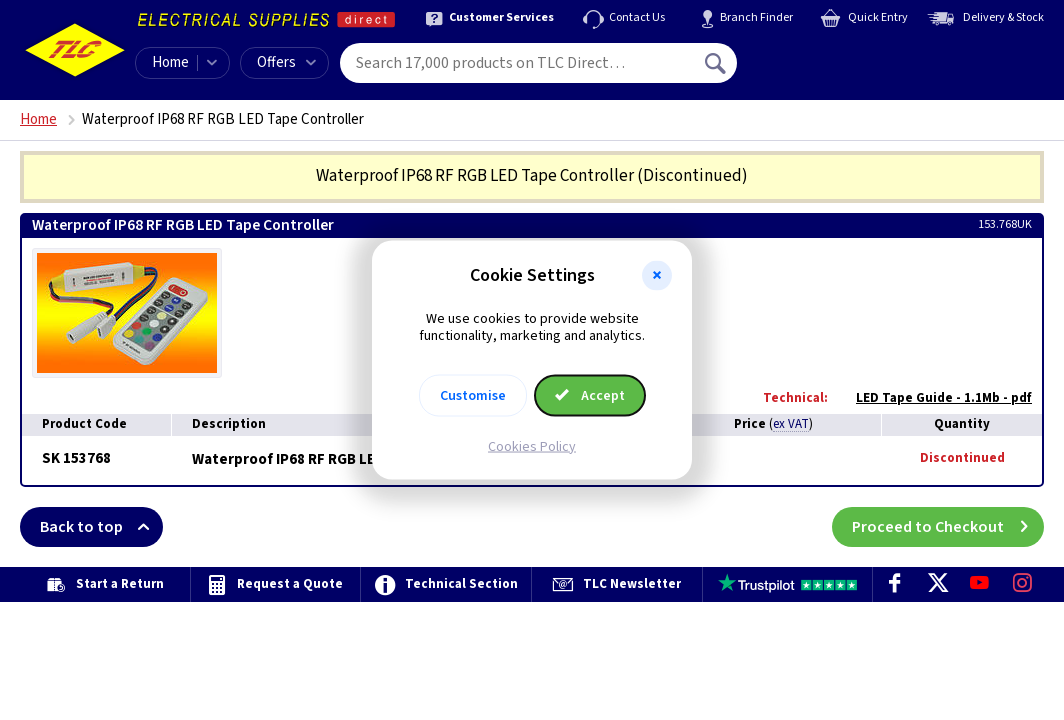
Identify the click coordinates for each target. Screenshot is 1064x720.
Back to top (101, 527)
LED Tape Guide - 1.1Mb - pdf (934, 398)
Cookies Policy (532, 446)
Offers (286, 62)
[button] (657, 276)
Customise (473, 395)
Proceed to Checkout (948, 527)
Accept (590, 395)
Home (170, 62)
